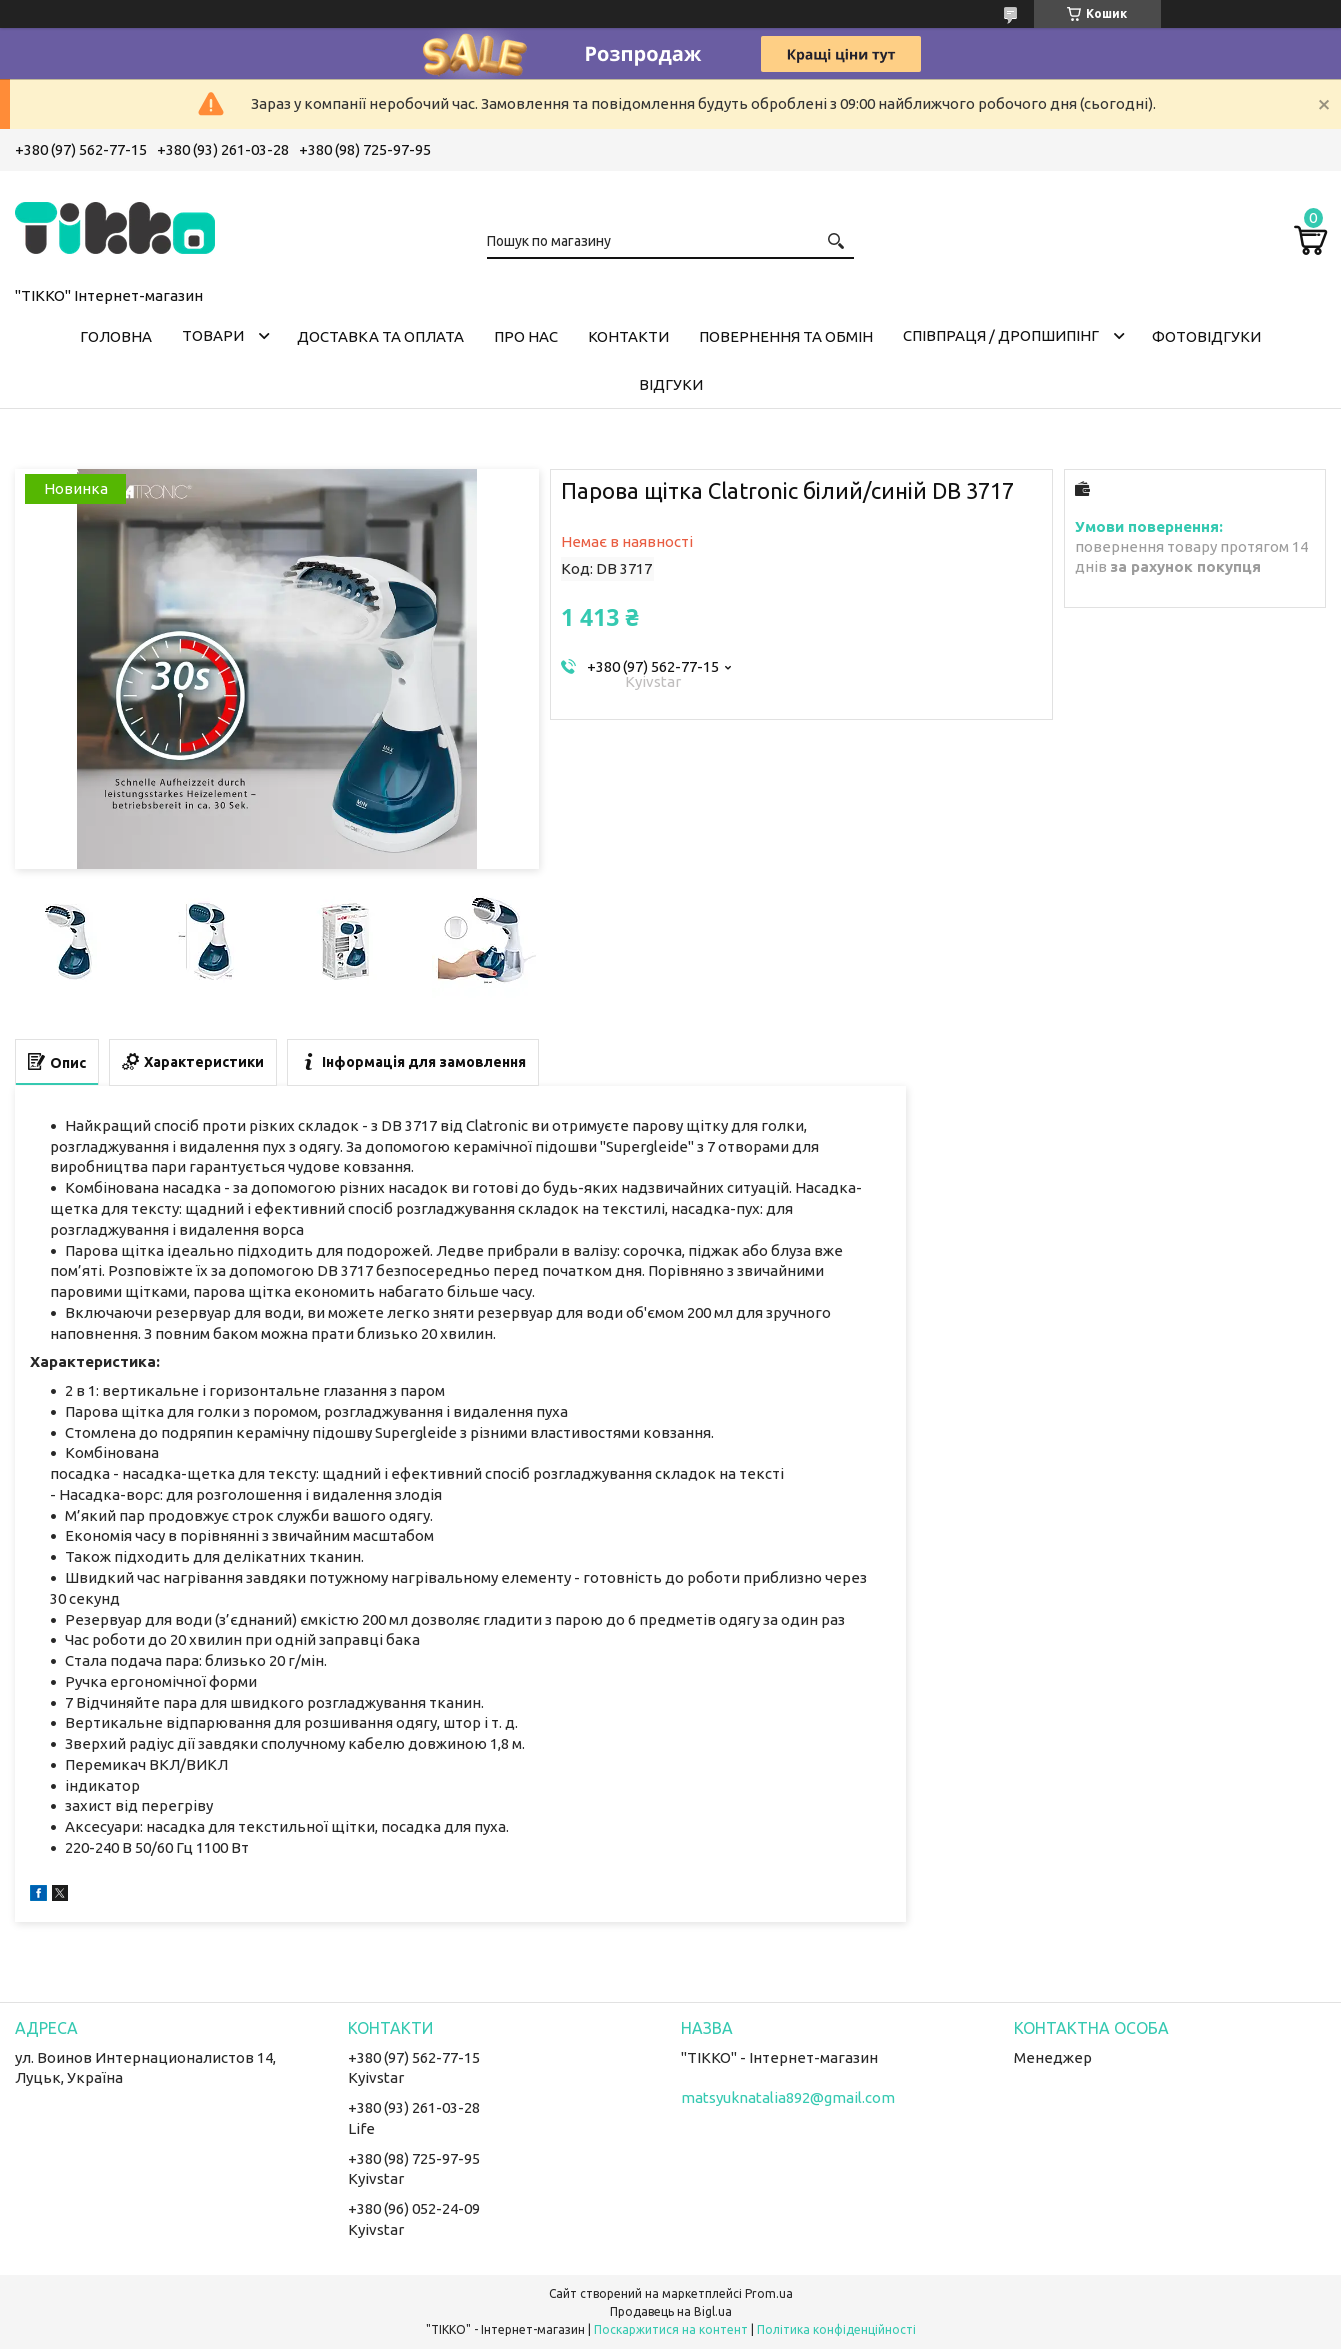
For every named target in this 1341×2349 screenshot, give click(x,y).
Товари (213, 335)
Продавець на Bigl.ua (671, 2311)
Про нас (526, 336)
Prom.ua (769, 2293)
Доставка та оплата (380, 336)
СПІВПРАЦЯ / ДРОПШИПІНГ (1001, 335)
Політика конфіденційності (836, 2329)
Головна (116, 336)
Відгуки (671, 384)
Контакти (628, 336)
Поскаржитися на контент (671, 2329)
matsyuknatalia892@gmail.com (788, 2097)
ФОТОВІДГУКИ (1206, 336)
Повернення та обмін (786, 336)
